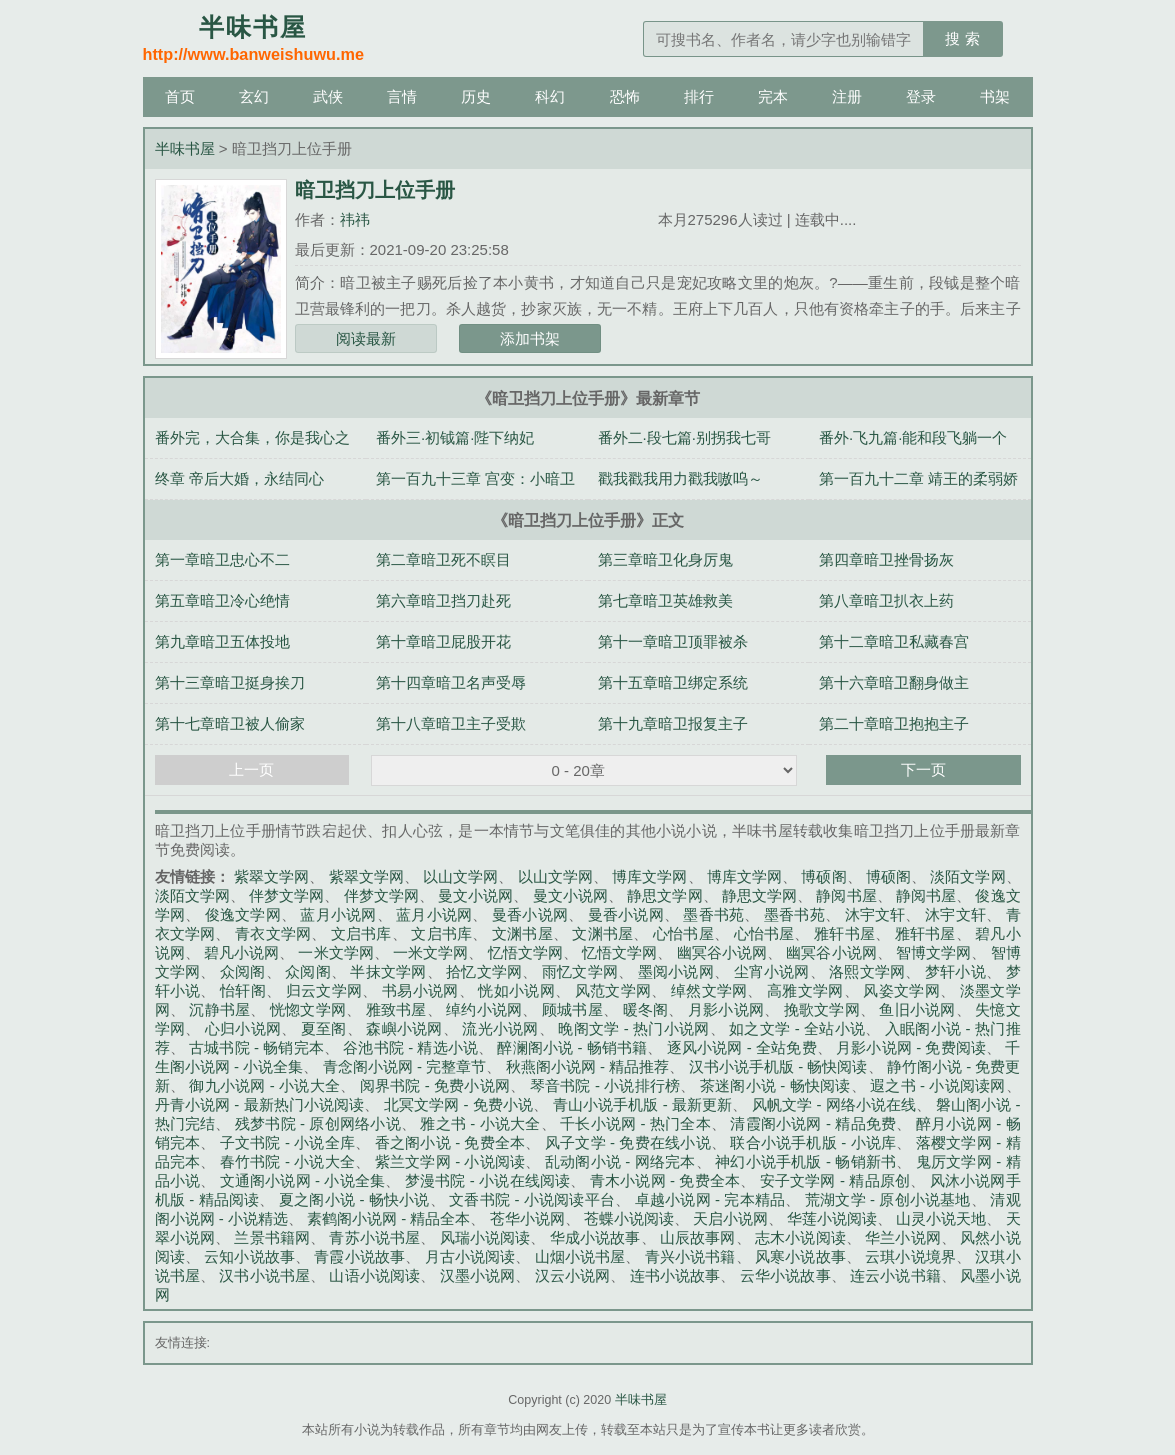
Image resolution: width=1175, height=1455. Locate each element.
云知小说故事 (249, 1256)
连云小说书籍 (895, 1275)
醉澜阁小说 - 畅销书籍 (572, 1047)
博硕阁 (823, 876)
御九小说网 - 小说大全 (264, 1085)
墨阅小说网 (676, 971)
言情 (402, 96)
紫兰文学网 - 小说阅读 (450, 1161)
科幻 (550, 96)
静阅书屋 (846, 895)
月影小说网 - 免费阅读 (911, 1047)
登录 (921, 96)
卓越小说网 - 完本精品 (710, 1199)
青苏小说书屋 (374, 1237)
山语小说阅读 (374, 1275)
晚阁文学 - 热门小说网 (633, 1028)
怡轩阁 (243, 990)
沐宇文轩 (875, 914)
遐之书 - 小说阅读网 (937, 1085)
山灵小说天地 (941, 1218)
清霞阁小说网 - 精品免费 (813, 1123)
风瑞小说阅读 (485, 1237)
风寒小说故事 (800, 1256)
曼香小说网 (530, 914)
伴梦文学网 (286, 895)
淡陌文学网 (967, 876)
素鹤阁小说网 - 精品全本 (388, 1218)
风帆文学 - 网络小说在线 (834, 1104)
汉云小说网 (573, 1275)
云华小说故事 (785, 1275)
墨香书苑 (713, 914)
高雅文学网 (805, 990)
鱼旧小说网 (917, 1009)
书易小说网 (420, 990)
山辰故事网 (698, 1237)
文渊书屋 (522, 933)
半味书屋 (185, 148)
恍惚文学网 (308, 1009)
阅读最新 (366, 338)
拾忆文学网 (484, 971)
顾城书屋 (572, 1009)
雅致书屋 (396, 1009)
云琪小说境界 (910, 1256)
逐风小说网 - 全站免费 (742, 1047)
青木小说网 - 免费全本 (665, 1180)
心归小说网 (243, 1028)
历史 (476, 96)
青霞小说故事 (359, 1256)
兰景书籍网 (272, 1237)
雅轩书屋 (844, 933)
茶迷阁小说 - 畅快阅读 (775, 1085)
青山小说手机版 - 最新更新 (643, 1104)
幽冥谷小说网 (722, 952)
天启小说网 (730, 1218)
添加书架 (530, 338)
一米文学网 (335, 952)
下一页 (923, 769)
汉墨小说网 (478, 1275)
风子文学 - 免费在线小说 (628, 1142)
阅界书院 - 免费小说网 (435, 1085)
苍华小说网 (527, 1218)
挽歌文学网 (822, 1009)
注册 (847, 96)
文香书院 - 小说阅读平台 (532, 1199)
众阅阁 (243, 971)
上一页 (251, 769)
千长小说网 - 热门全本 (635, 1123)
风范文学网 (613, 990)
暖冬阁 (646, 1009)
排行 (699, 96)
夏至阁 (324, 1028)
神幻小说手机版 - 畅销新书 (805, 1161)
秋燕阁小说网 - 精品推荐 (588, 1066)
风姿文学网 (901, 990)
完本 (773, 96)
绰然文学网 (709, 990)
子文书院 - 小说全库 (287, 1142)
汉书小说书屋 (264, 1275)
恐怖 (625, 96)
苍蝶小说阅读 (629, 1218)
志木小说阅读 (800, 1237)
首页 (180, 96)
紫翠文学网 (271, 876)
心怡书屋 (683, 933)
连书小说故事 (675, 1275)
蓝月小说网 (338, 914)
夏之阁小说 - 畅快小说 (354, 1199)
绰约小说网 (484, 1009)
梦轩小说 (955, 971)
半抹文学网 (388, 971)
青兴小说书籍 (690, 1256)
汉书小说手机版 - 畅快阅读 (778, 1066)
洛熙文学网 (867, 971)
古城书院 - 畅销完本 (256, 1047)
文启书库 (361, 933)
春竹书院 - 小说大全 (287, 1161)
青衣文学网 (273, 933)
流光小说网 (500, 1028)
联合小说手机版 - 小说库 (813, 1142)
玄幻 (254, 96)
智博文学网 (933, 952)
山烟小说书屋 (580, 1256)
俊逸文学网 (243, 914)
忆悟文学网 (525, 952)
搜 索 (962, 38)
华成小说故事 (595, 1237)
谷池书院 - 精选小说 (410, 1047)
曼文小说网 (475, 895)
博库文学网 (649, 876)
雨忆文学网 (580, 971)
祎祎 (355, 219)
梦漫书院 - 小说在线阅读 (488, 1180)
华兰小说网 (903, 1237)
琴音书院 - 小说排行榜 (605, 1085)
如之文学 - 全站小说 (797, 1028)
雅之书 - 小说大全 (480, 1123)
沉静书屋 (219, 1009)
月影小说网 (726, 1009)
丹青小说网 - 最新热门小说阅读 (260, 1104)
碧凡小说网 (241, 952)
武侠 (328, 96)
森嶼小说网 (404, 1028)
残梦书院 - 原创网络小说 (318, 1123)
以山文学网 (460, 876)
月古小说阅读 (470, 1256)
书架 (995, 96)
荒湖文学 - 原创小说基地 (888, 1199)
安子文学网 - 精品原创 (835, 1180)
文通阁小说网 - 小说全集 (303, 1180)
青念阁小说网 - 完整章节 (405, 1066)
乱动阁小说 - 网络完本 (620, 1161)
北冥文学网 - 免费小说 (458, 1104)
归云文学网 (324, 990)
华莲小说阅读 (832, 1218)
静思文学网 (664, 895)
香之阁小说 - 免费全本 (450, 1142)
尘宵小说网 (772, 971)
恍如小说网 (516, 990)
